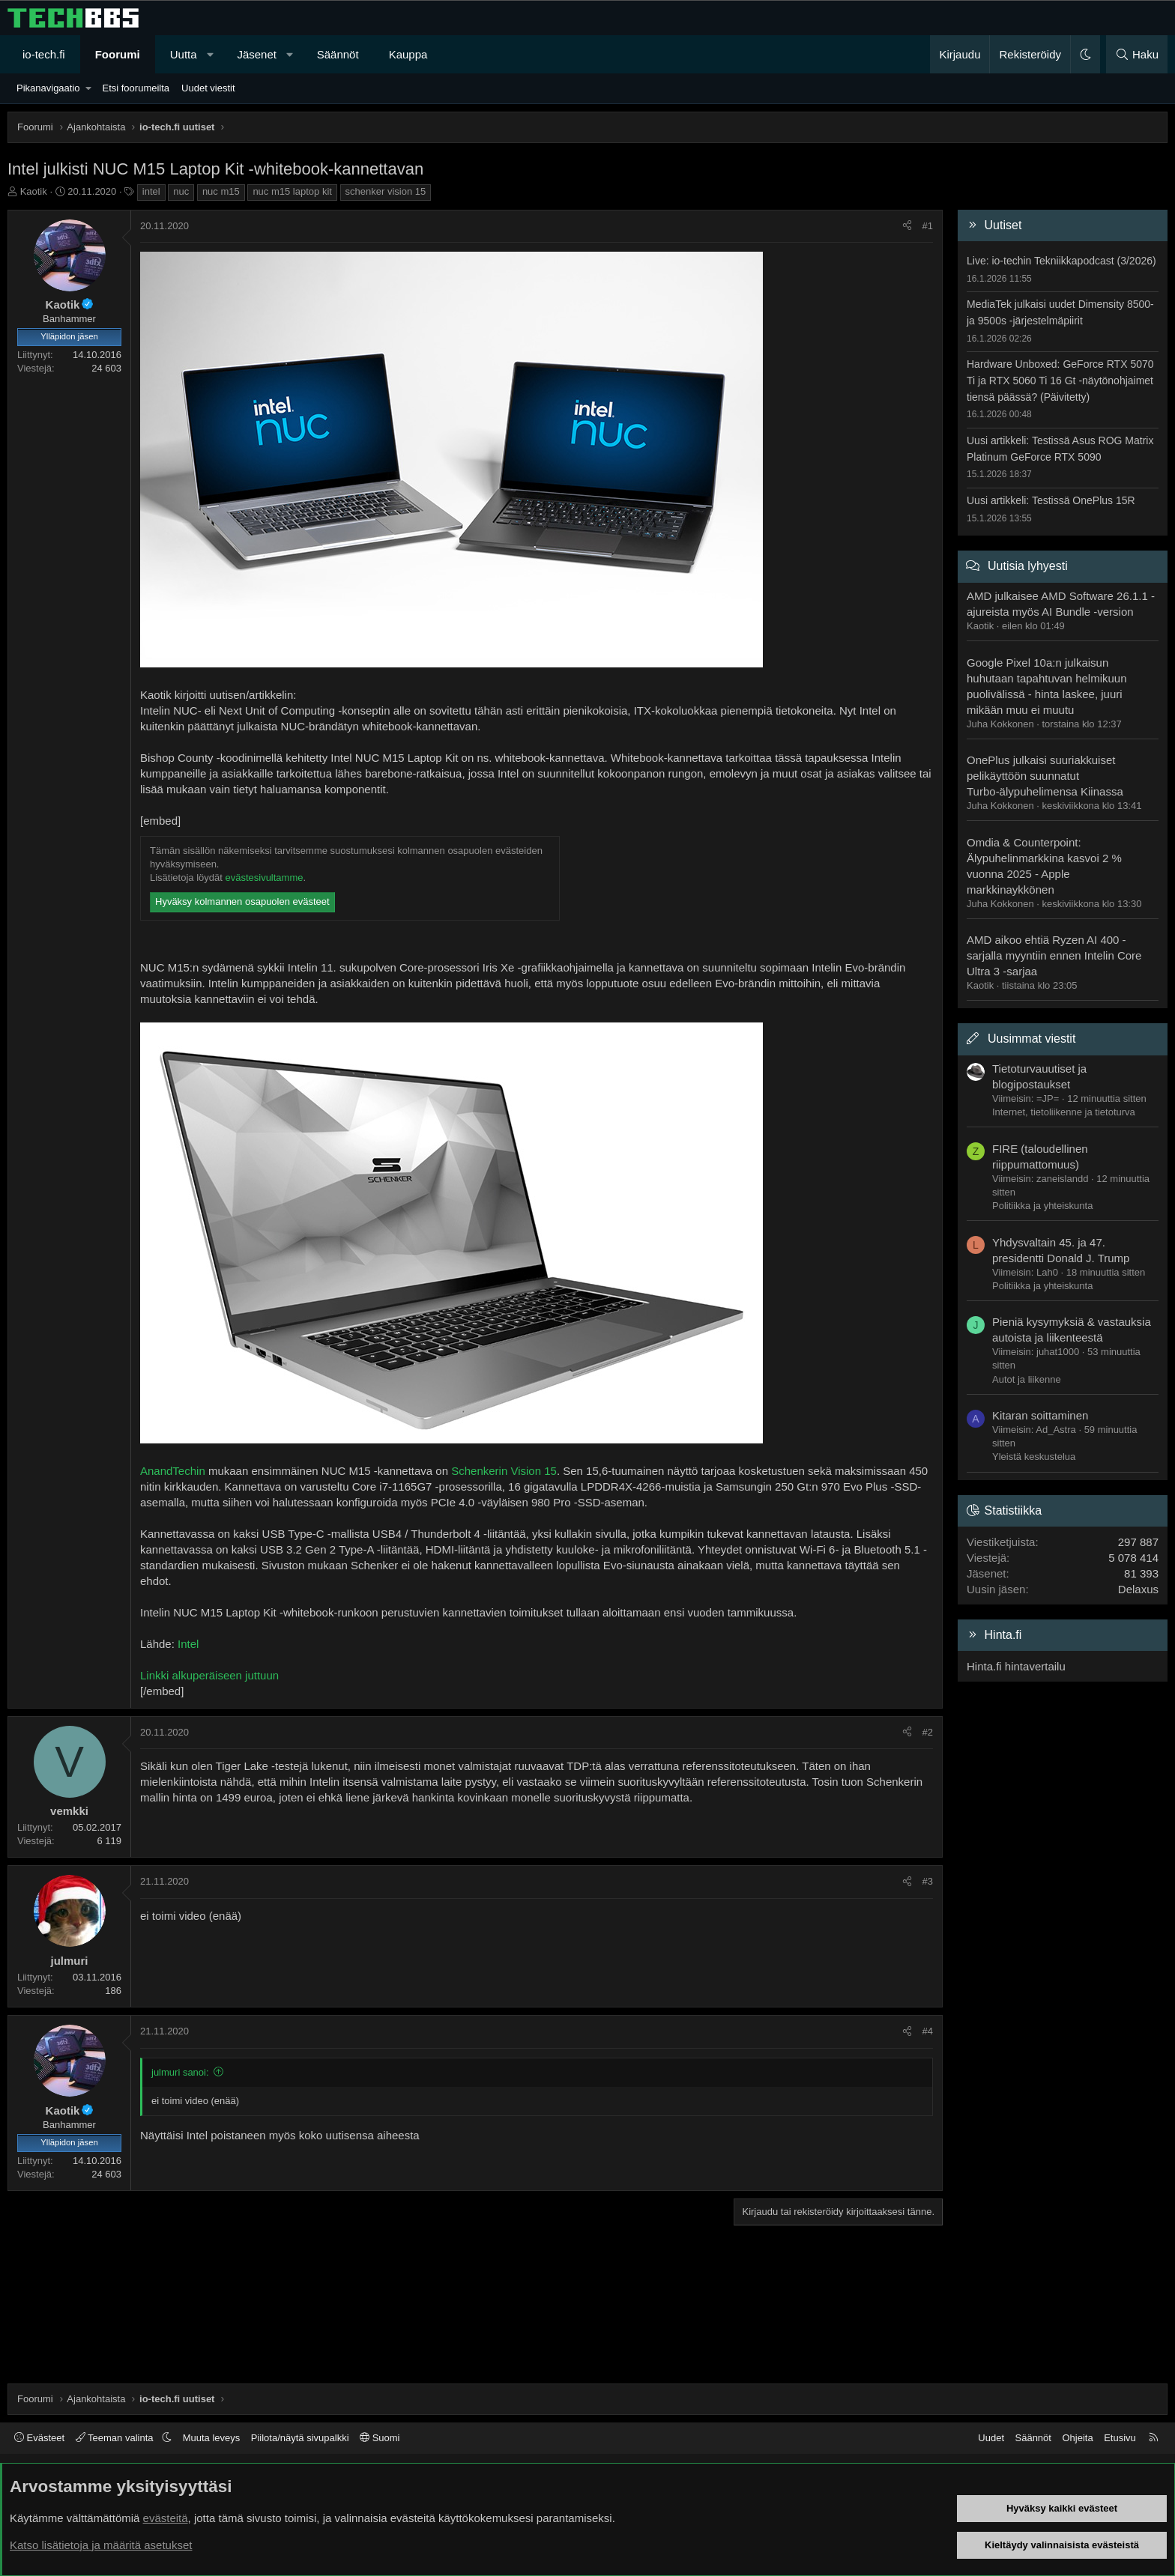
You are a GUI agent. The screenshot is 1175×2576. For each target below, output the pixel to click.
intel (151, 191)
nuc (181, 191)
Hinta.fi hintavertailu (1016, 1666)
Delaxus (1138, 1589)
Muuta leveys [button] (212, 2437)
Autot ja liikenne (1026, 1379)
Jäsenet (257, 54)
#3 (927, 1881)
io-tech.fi (43, 54)
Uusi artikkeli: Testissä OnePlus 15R (1051, 500)
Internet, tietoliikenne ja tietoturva (1063, 1112)
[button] (210, 54)
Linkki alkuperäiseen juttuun (209, 1675)
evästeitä (165, 2518)
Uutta (183, 54)
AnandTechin (172, 1470)
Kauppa (408, 54)
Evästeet (39, 2437)
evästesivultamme (264, 877)
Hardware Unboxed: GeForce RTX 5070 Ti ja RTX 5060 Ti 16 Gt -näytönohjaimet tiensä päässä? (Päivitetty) (1060, 380)
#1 (927, 225)
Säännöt (338, 54)
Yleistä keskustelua (1033, 1456)
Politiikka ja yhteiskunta (1042, 1205)
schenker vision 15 (385, 191)
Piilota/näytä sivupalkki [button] (300, 2437)
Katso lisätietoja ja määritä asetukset (101, 2545)
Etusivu (1120, 2437)
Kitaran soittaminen (1040, 1415)
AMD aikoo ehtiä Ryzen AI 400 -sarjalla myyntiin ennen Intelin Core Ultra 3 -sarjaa (1054, 955)
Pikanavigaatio (48, 88)
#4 (927, 2031)
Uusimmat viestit (1031, 1038)
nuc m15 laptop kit (292, 191)
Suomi (379, 2437)
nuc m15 (221, 191)
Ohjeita (1077, 2437)
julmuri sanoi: (180, 2072)
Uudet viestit (208, 88)
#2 (927, 1732)
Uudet (991, 2437)
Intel (188, 1643)
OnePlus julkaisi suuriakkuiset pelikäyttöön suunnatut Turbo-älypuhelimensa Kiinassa (1045, 776)
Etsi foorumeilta (135, 88)
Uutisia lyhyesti (1028, 566)
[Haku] (1137, 54)
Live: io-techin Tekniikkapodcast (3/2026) (1061, 261)
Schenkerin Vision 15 (504, 1470)
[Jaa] (907, 226)
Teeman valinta (116, 2437)
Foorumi (117, 54)
